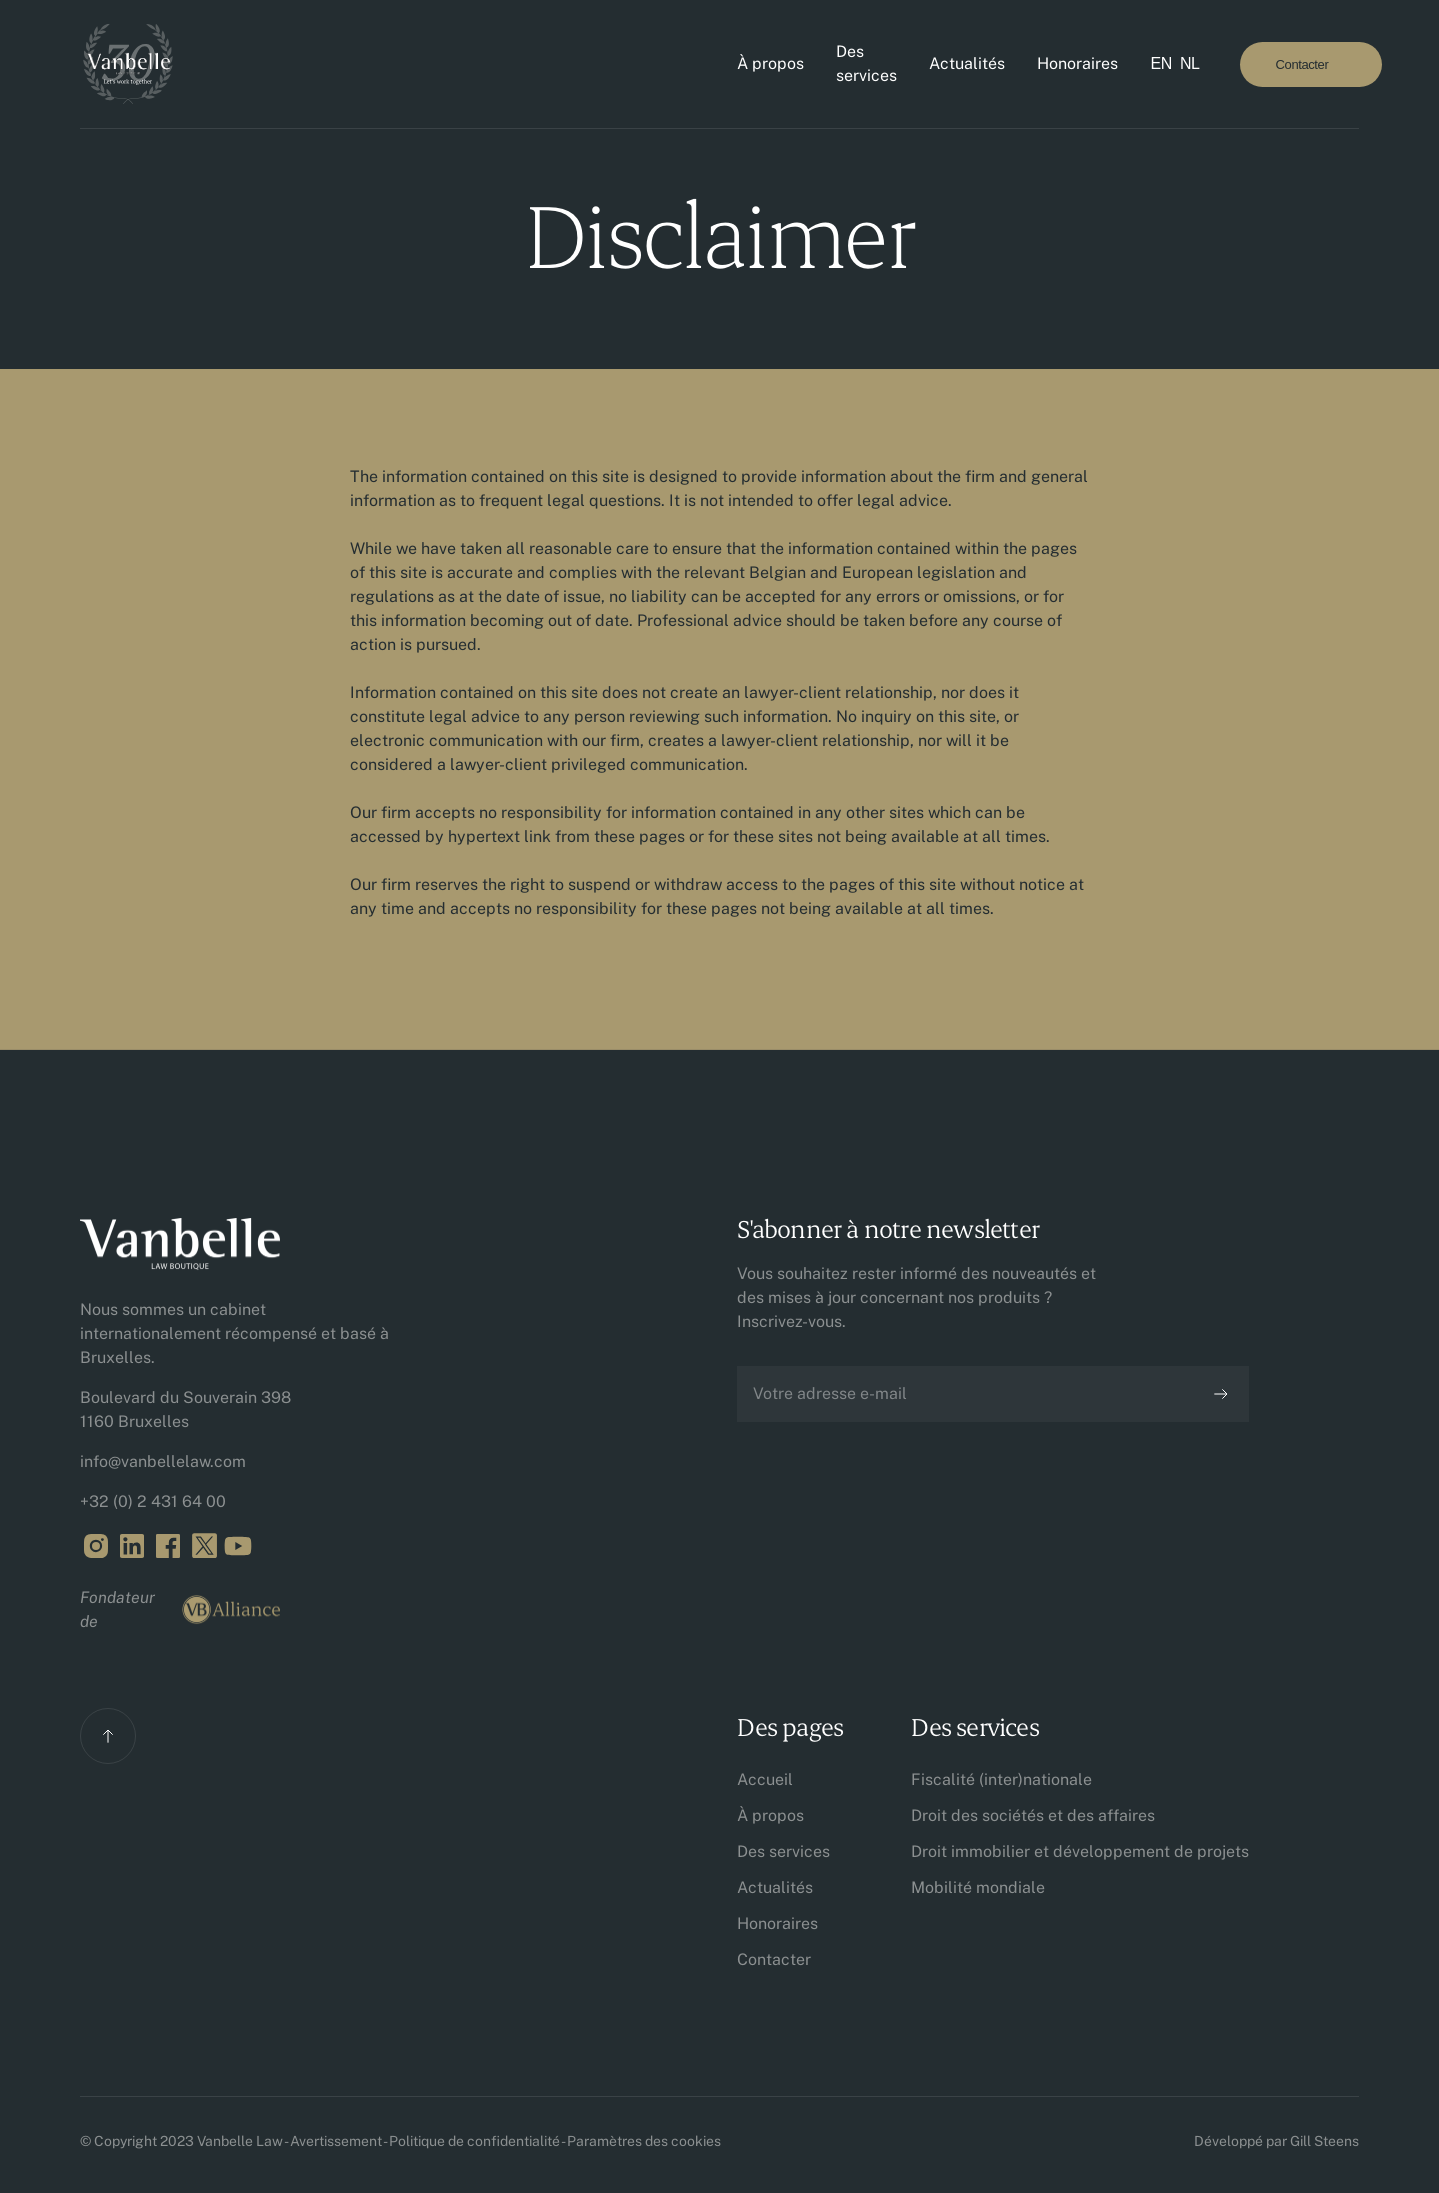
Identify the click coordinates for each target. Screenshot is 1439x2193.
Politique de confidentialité (474, 2141)
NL (1190, 63)
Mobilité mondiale (978, 1887)
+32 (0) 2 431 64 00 (153, 1501)
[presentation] (889, 1485)
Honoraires (1077, 63)
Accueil (765, 1779)
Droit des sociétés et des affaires (1033, 1815)
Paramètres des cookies (644, 2141)
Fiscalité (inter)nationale (1001, 1779)
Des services (866, 63)
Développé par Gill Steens (1276, 2141)
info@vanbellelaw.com (163, 1461)
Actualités (967, 63)
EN (1160, 63)
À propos (770, 63)
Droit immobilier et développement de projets (1080, 1851)
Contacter (774, 1959)
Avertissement (336, 2141)
